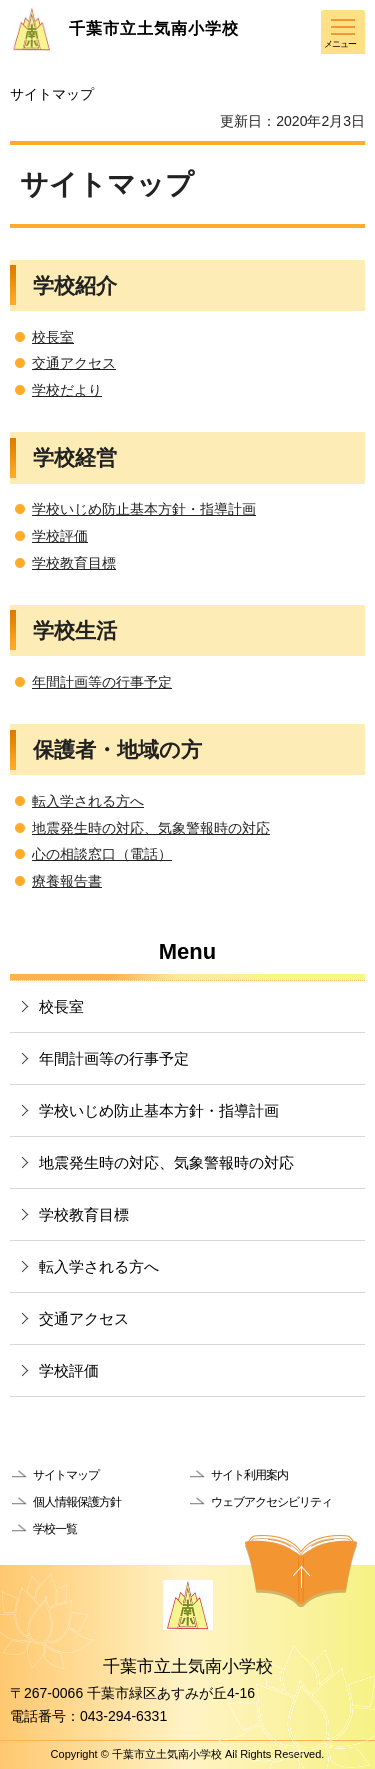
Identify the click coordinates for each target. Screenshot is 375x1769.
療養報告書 (67, 881)
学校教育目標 (74, 563)
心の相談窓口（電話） (102, 854)
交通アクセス (74, 363)
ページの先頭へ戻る (301, 1571)
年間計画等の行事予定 (102, 682)
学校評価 (60, 536)
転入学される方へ (88, 801)
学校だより (67, 390)
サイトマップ (66, 1475)
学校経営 (75, 457)
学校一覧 (55, 1529)
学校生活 (75, 630)
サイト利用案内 (249, 1475)
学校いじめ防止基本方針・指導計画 (144, 509)
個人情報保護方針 (77, 1502)
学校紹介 (75, 285)
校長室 (53, 337)
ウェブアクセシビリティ (271, 1502)
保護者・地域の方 (117, 749)
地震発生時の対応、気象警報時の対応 (151, 828)
